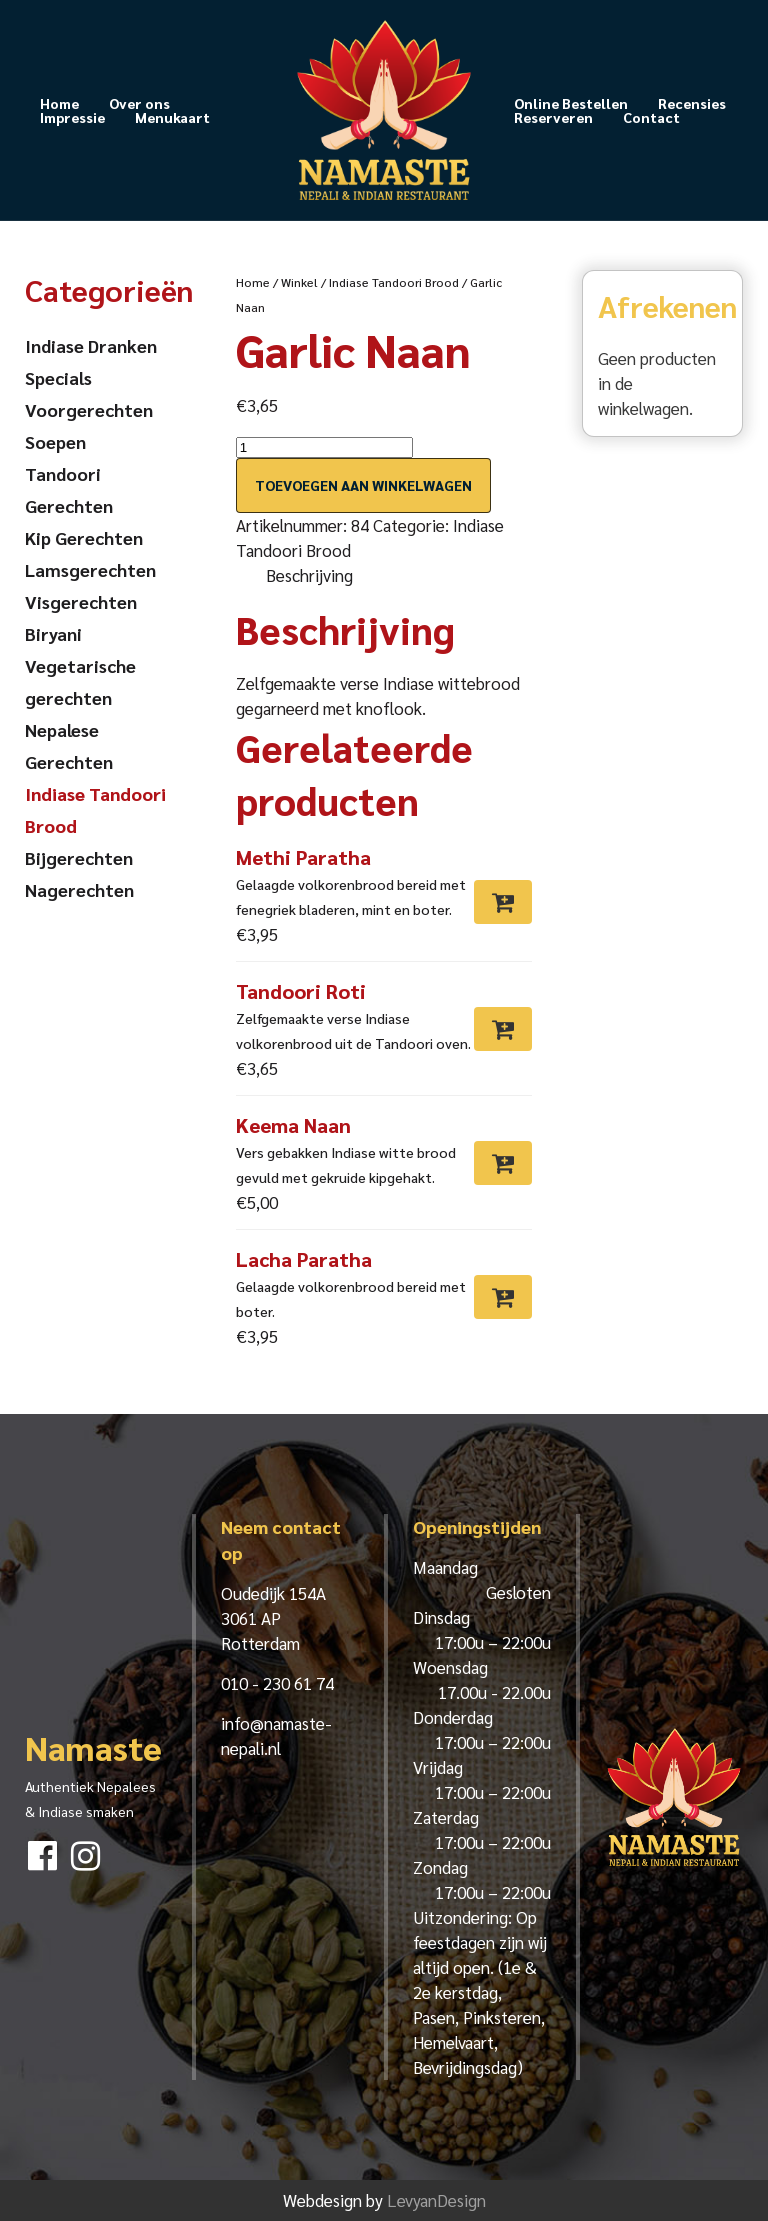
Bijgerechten (79, 857)
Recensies (692, 103)
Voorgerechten (89, 409)
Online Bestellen (571, 103)
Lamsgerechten (90, 569)
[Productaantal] (324, 447)
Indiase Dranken (91, 345)
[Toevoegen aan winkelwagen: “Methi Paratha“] (503, 902)
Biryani (53, 633)
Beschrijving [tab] (309, 575)
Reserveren (553, 117)
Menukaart (172, 117)
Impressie (72, 117)
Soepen (55, 441)
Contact (651, 117)
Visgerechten (81, 601)
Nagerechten (79, 889)
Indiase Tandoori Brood (394, 282)
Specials (58, 377)
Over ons (139, 103)
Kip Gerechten (84, 537)
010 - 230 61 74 (277, 1683)
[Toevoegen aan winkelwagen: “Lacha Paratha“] (503, 1297)
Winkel (299, 282)
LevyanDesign (436, 2200)
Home (59, 103)
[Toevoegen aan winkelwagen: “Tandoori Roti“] (503, 1029)
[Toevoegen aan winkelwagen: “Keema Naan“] (503, 1163)
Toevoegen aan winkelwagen (363, 485)
